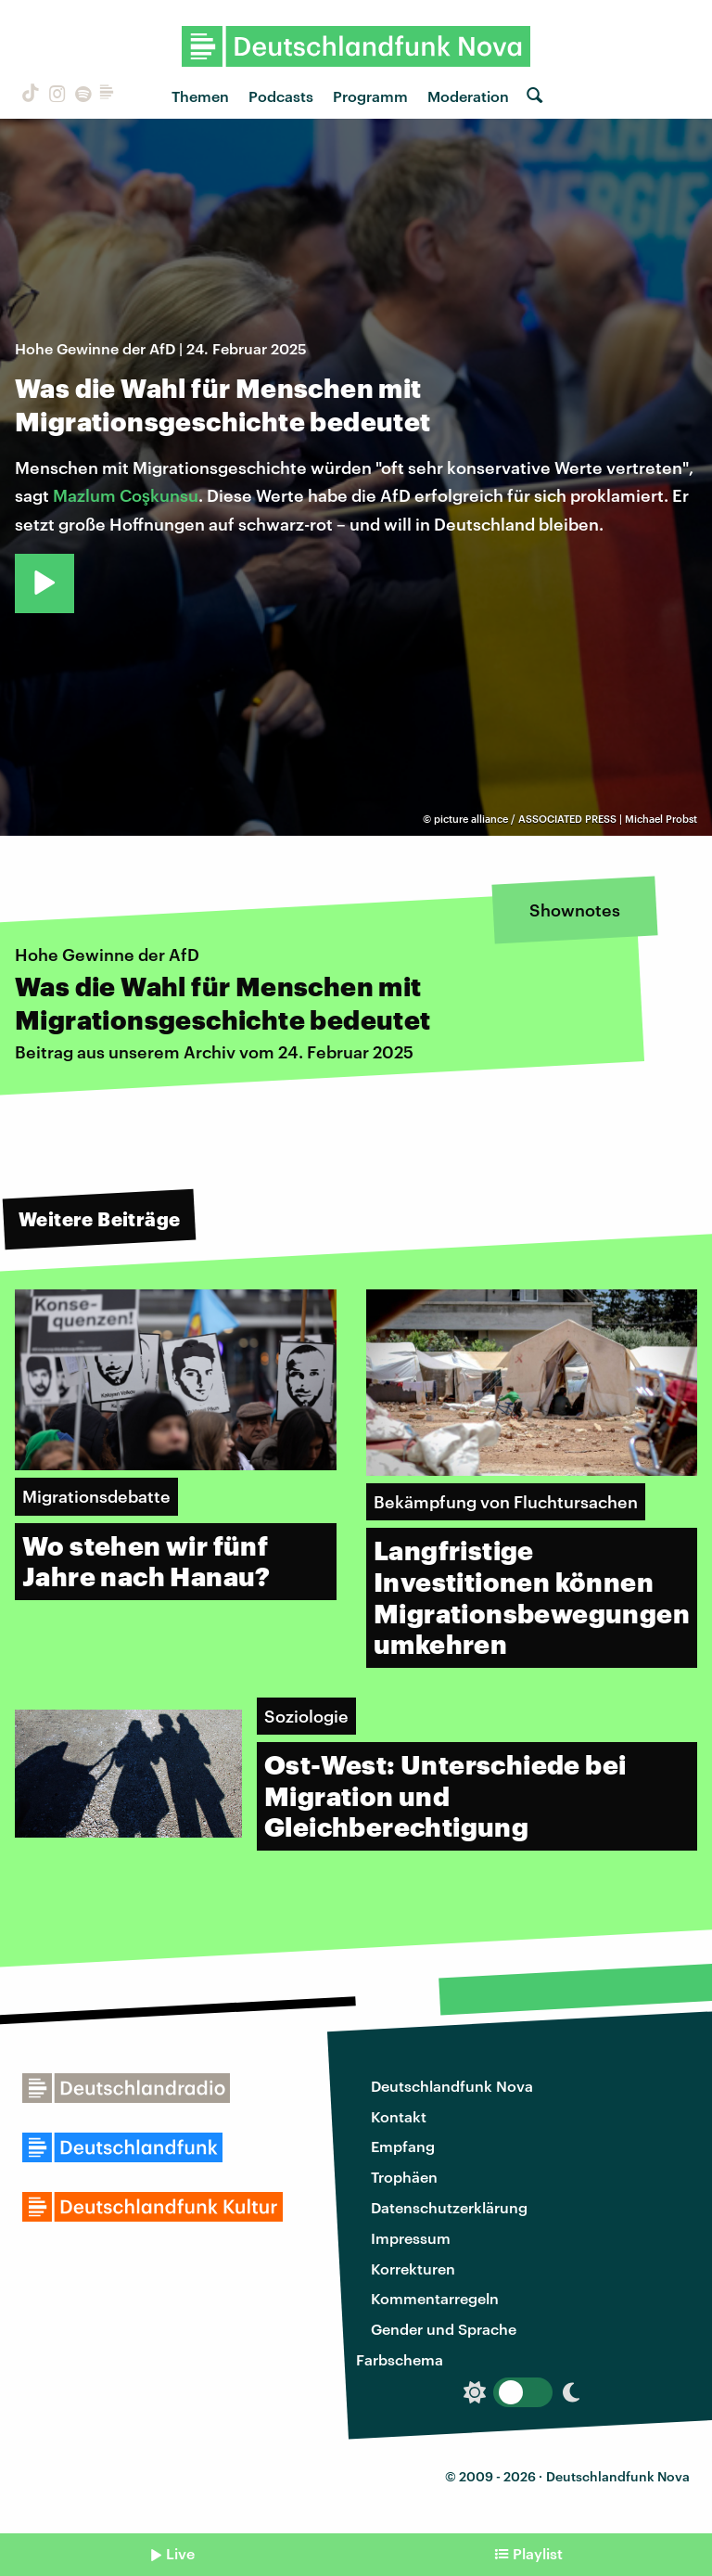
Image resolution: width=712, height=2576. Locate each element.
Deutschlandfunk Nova (452, 2086)
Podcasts (280, 96)
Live (180, 2553)
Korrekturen (413, 2268)
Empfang (403, 2146)
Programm (370, 96)
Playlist (538, 2553)
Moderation (468, 96)
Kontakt (398, 2116)
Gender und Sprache (443, 2329)
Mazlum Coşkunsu (125, 495)
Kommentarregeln (435, 2298)
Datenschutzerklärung (449, 2207)
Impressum (411, 2238)
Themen (200, 96)
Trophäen (404, 2176)
